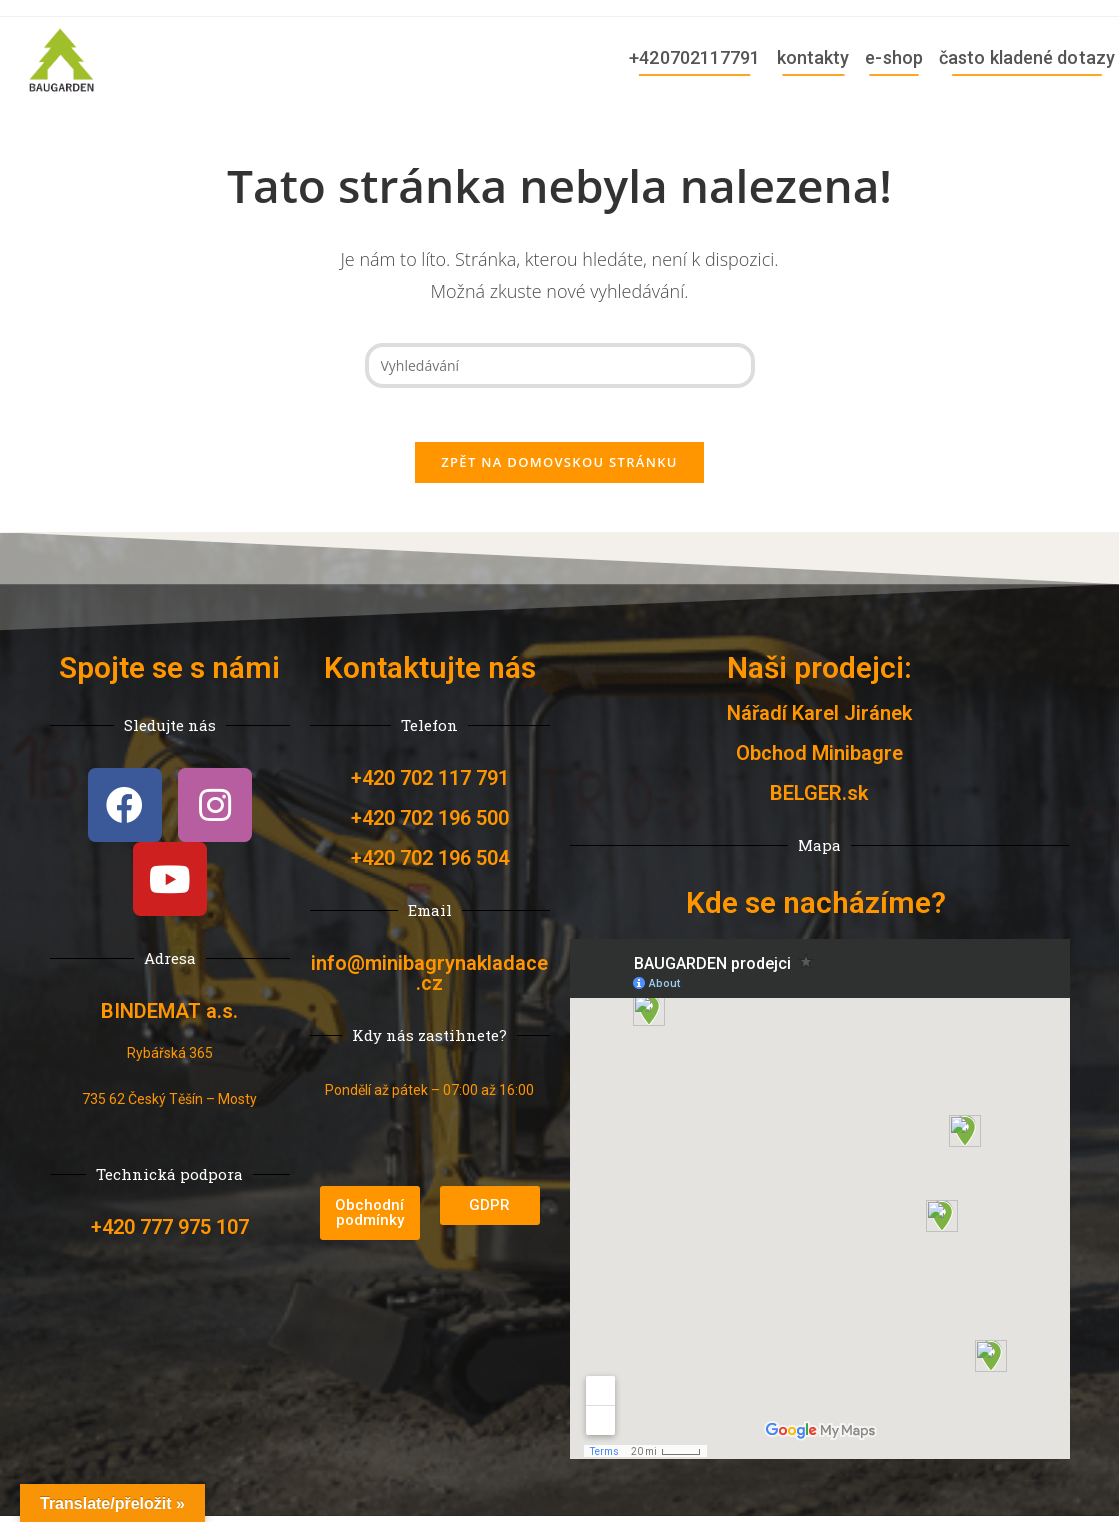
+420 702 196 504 (430, 864)
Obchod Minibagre (819, 759)
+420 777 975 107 (170, 1252)
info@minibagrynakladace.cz (429, 979)
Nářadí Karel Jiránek (819, 719)
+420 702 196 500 (430, 824)
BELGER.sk (819, 799)
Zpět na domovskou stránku (559, 468)
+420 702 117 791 (430, 784)
